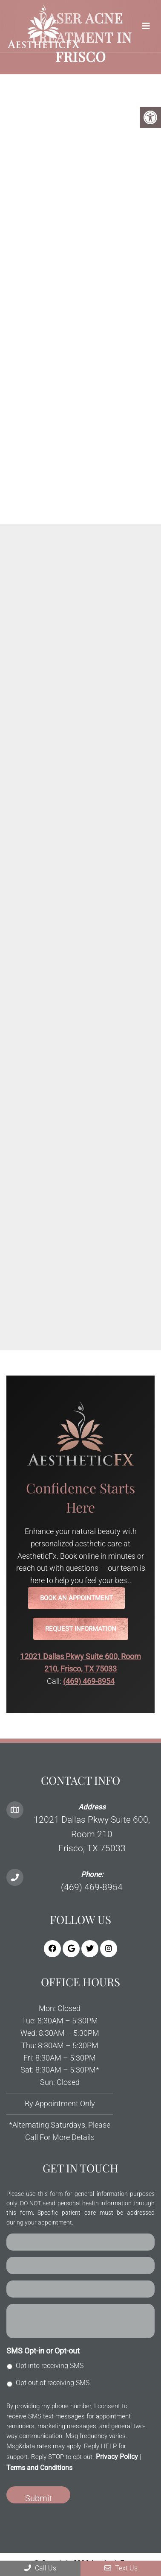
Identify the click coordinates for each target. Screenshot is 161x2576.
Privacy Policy (117, 2457)
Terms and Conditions (39, 2468)
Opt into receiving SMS (49, 2366)
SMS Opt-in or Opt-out (43, 2350)
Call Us (40, 2568)
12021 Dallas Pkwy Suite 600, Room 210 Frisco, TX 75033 (92, 1834)
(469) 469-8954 (89, 1681)
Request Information (80, 1629)
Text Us (121, 2568)
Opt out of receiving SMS (52, 2383)
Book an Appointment (76, 1598)
